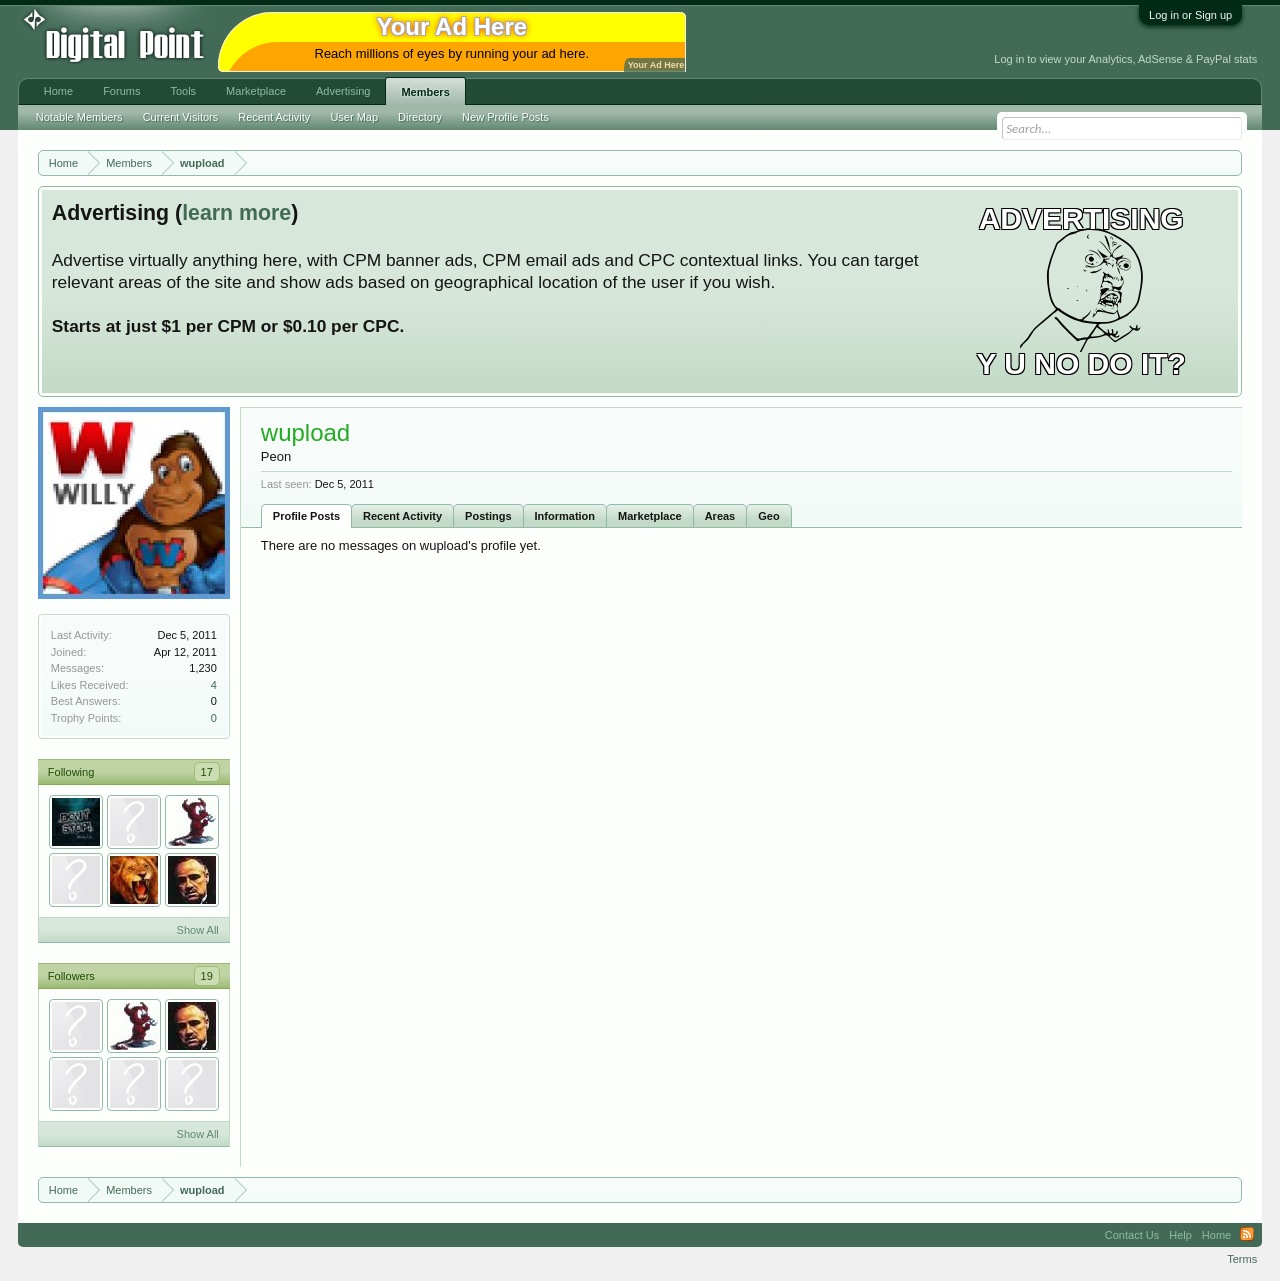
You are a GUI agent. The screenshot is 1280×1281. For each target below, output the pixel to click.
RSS (1247, 1235)
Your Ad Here (656, 65)
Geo (768, 516)
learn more (236, 213)
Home (58, 91)
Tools (183, 91)
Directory (420, 117)
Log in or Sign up (1190, 15)
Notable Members (79, 117)
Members (425, 92)
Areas (720, 516)
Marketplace (650, 516)
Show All (198, 930)
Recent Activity (402, 516)
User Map (354, 117)
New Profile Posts (505, 117)
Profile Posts (306, 516)
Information (565, 516)
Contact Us (1132, 1235)
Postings (488, 516)
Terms (1242, 1259)
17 (207, 772)
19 (207, 976)
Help (1180, 1235)
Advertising (343, 91)
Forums (121, 91)
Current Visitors (181, 117)
